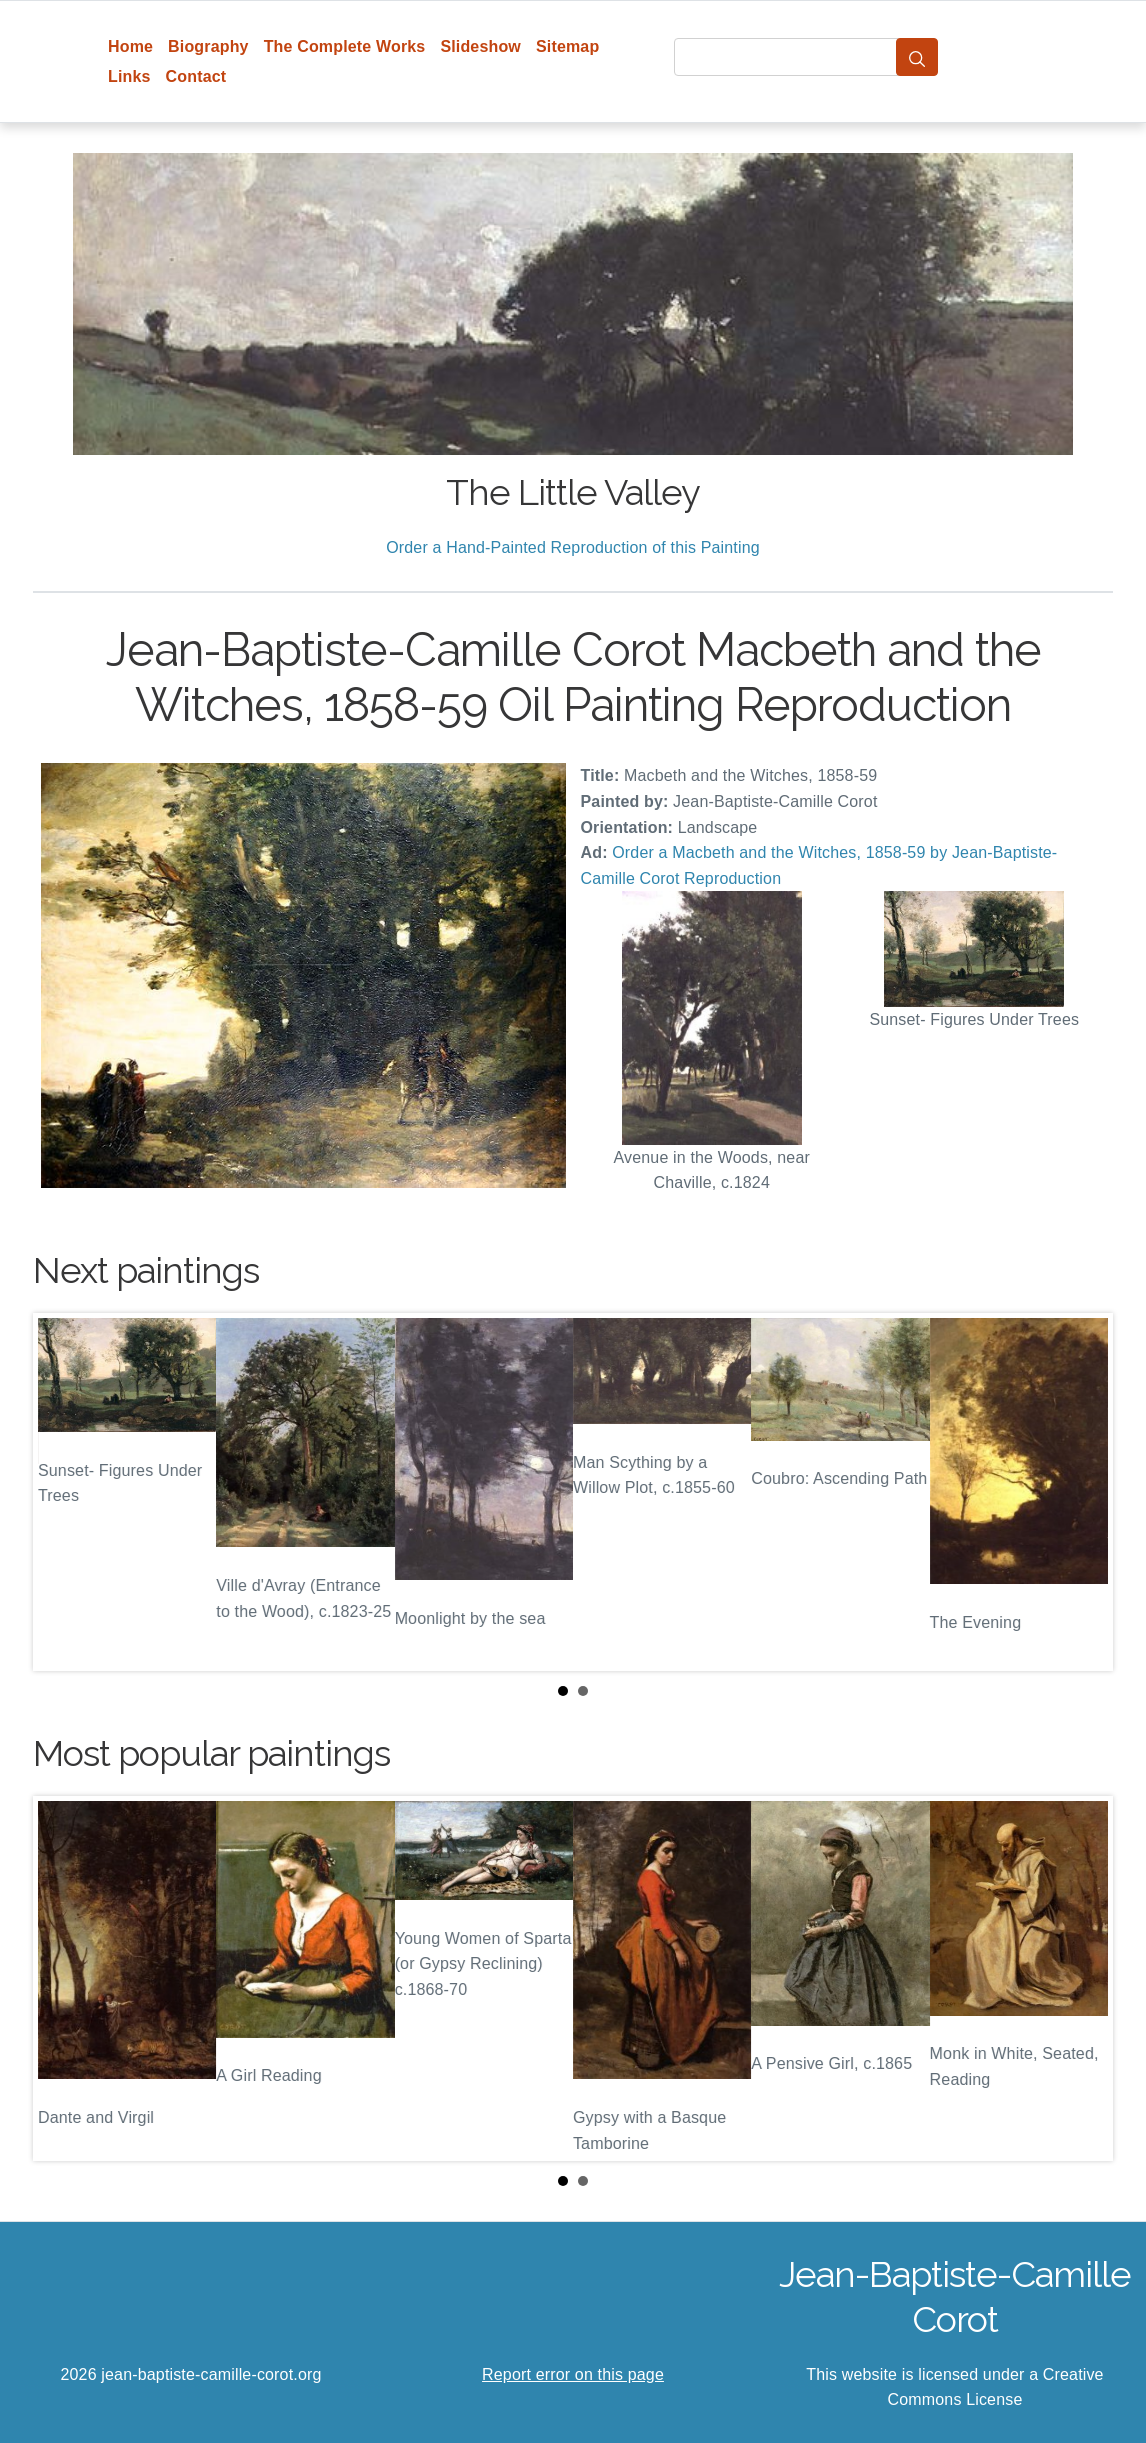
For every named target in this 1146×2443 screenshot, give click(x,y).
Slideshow (480, 46)
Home (130, 46)
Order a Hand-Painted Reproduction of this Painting (573, 547)
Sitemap (567, 46)
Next (1082, 1492)
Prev (64, 1492)
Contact (196, 76)
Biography (208, 46)
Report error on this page (573, 2374)
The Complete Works (345, 46)
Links (129, 76)
